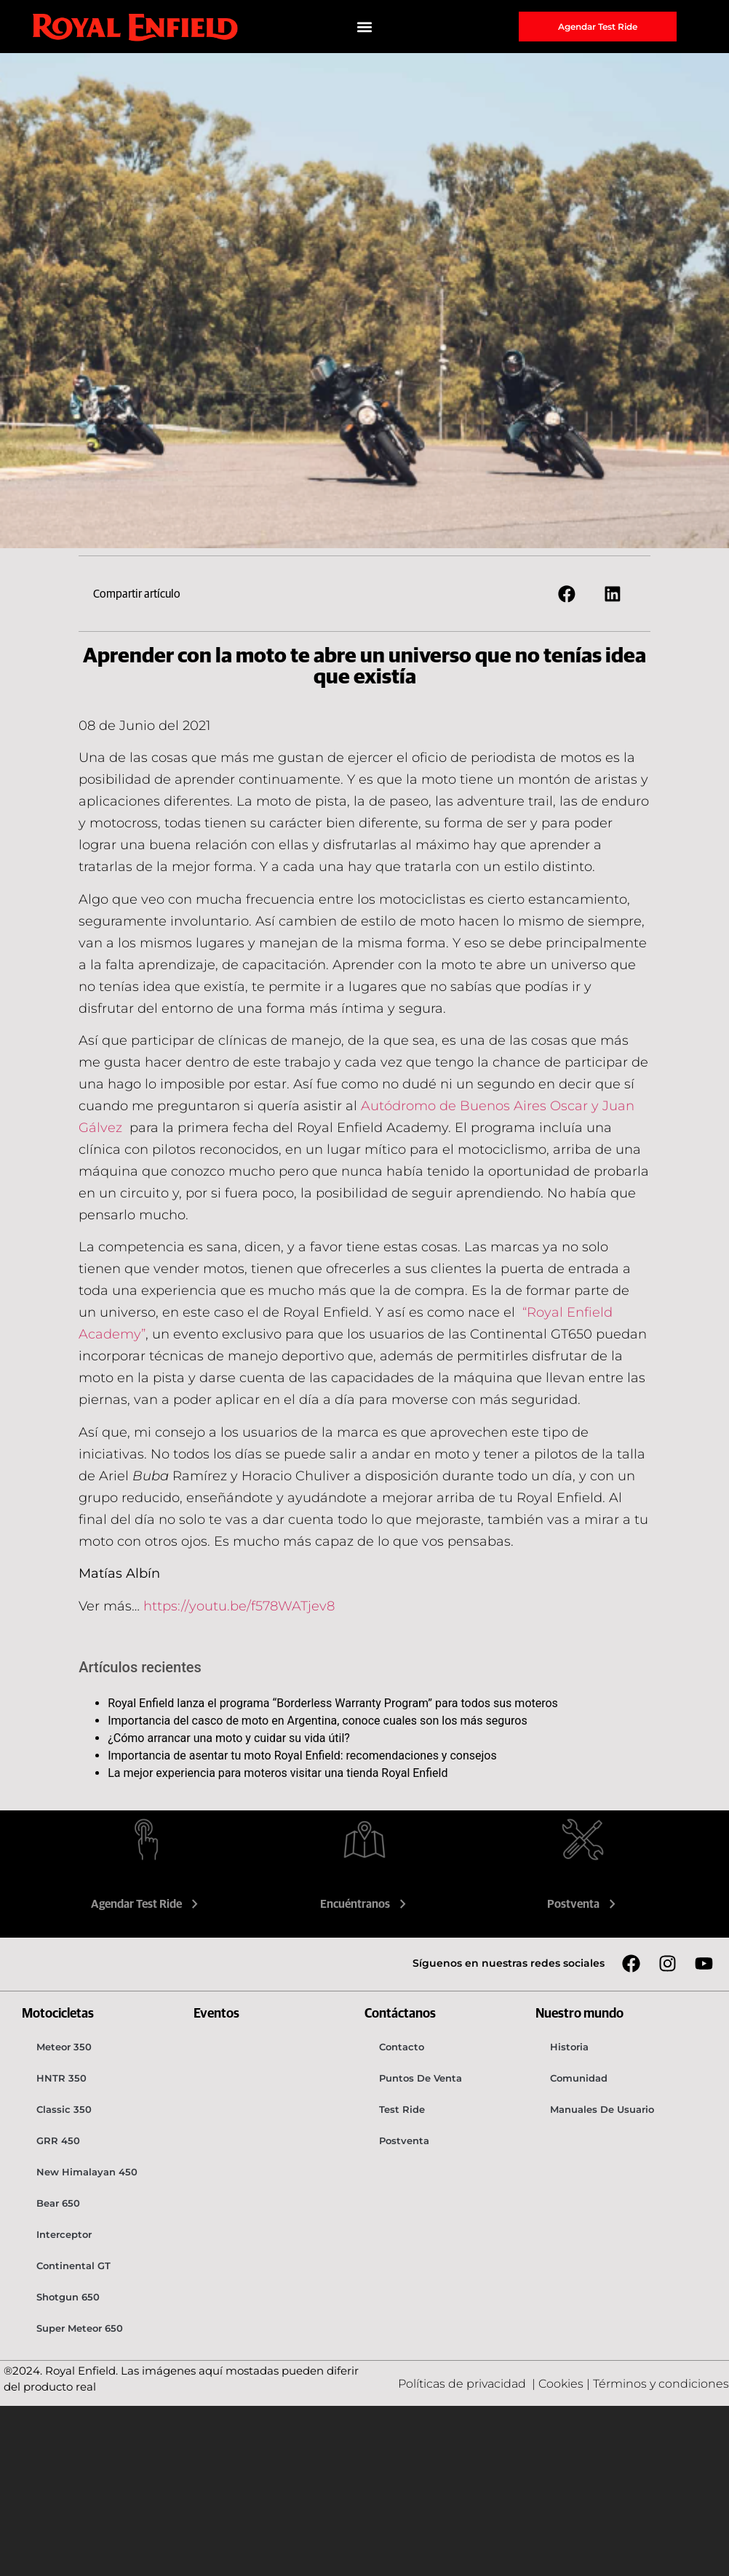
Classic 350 (64, 2109)
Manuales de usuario (602, 2109)
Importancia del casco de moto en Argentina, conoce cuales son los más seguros (317, 1721)
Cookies (560, 2384)
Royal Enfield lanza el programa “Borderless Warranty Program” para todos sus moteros (333, 1703)
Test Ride (402, 2109)
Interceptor (64, 2234)
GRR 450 (58, 2140)
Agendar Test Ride (146, 1904)
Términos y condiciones (661, 2384)
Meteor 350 (64, 2047)
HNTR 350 (61, 2078)
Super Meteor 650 (79, 2328)
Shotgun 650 (68, 2297)
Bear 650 (58, 2203)
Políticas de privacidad (463, 2384)
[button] (365, 27)
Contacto (401, 2047)
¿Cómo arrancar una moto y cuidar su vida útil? (229, 1738)
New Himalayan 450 (87, 2172)
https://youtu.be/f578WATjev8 (239, 1605)
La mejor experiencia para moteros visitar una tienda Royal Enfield (277, 1773)
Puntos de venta (420, 2078)
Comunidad (579, 2078)
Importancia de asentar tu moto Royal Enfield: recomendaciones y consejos (302, 1755)
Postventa (583, 1904)
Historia (569, 2047)
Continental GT (73, 2265)
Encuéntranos (365, 1904)
